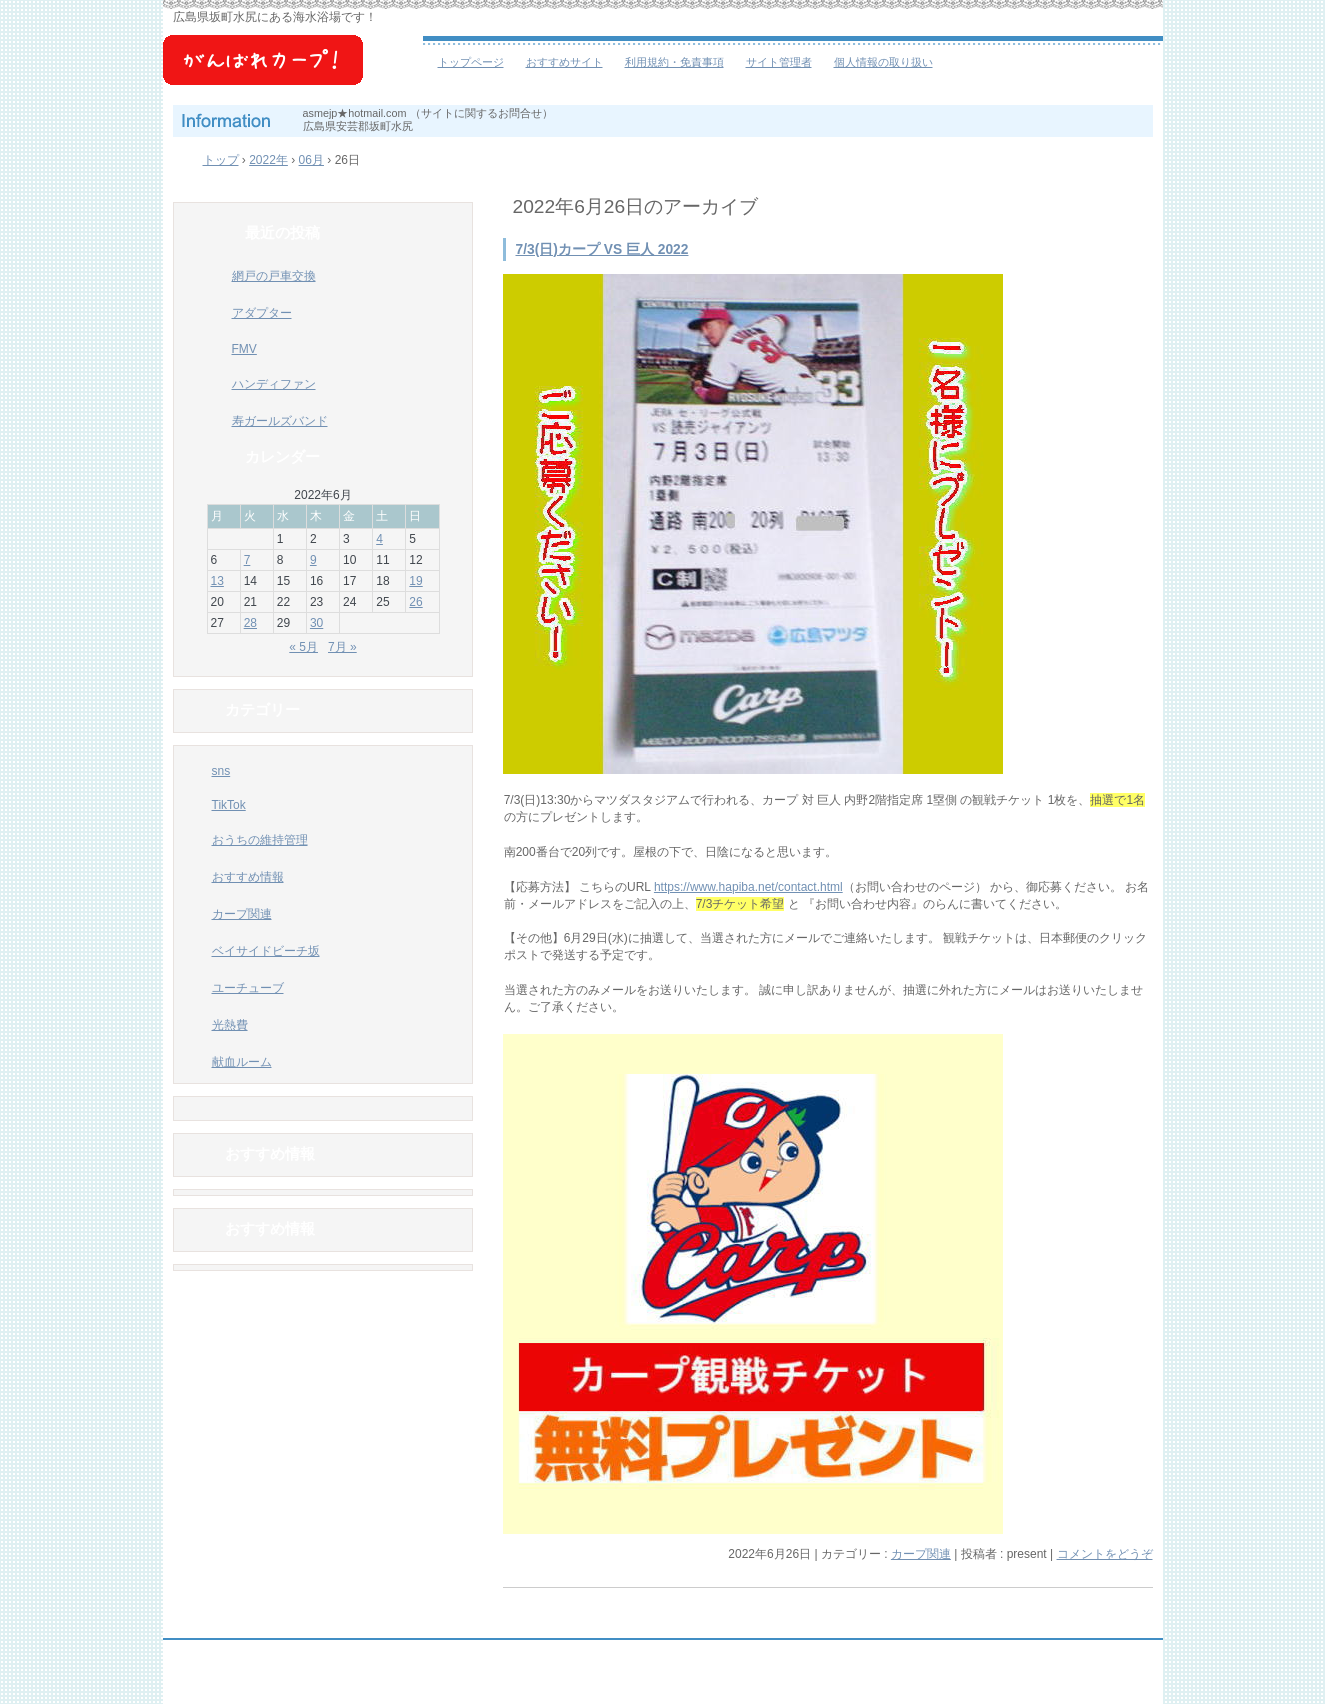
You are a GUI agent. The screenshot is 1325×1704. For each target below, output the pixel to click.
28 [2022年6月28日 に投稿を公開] (250, 623)
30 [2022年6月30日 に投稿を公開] (316, 623)
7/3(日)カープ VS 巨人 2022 (602, 249)
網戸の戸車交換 (274, 276)
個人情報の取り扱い (883, 62)
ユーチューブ (248, 988)
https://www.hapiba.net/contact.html (748, 887)
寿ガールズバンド (280, 421)
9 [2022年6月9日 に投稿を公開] (313, 560)
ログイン (1109, 1685)
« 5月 (303, 647)
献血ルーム (242, 1062)
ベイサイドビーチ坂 (293, 70)
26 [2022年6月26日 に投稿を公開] (415, 602)
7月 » (342, 647)
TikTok (229, 805)
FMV (244, 349)
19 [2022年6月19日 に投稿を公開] (415, 581)
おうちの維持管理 (260, 840)
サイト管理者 (779, 62)
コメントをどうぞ (1105, 1554)
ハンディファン (274, 384)
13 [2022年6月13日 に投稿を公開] (217, 581)
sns (221, 771)
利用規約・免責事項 (674, 62)
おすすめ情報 (248, 877)
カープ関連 (921, 1554)
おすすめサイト (564, 62)
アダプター (262, 313)
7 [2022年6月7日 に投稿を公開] (247, 560)
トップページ (471, 62)
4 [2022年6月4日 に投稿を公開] (379, 539)
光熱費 (230, 1025)
